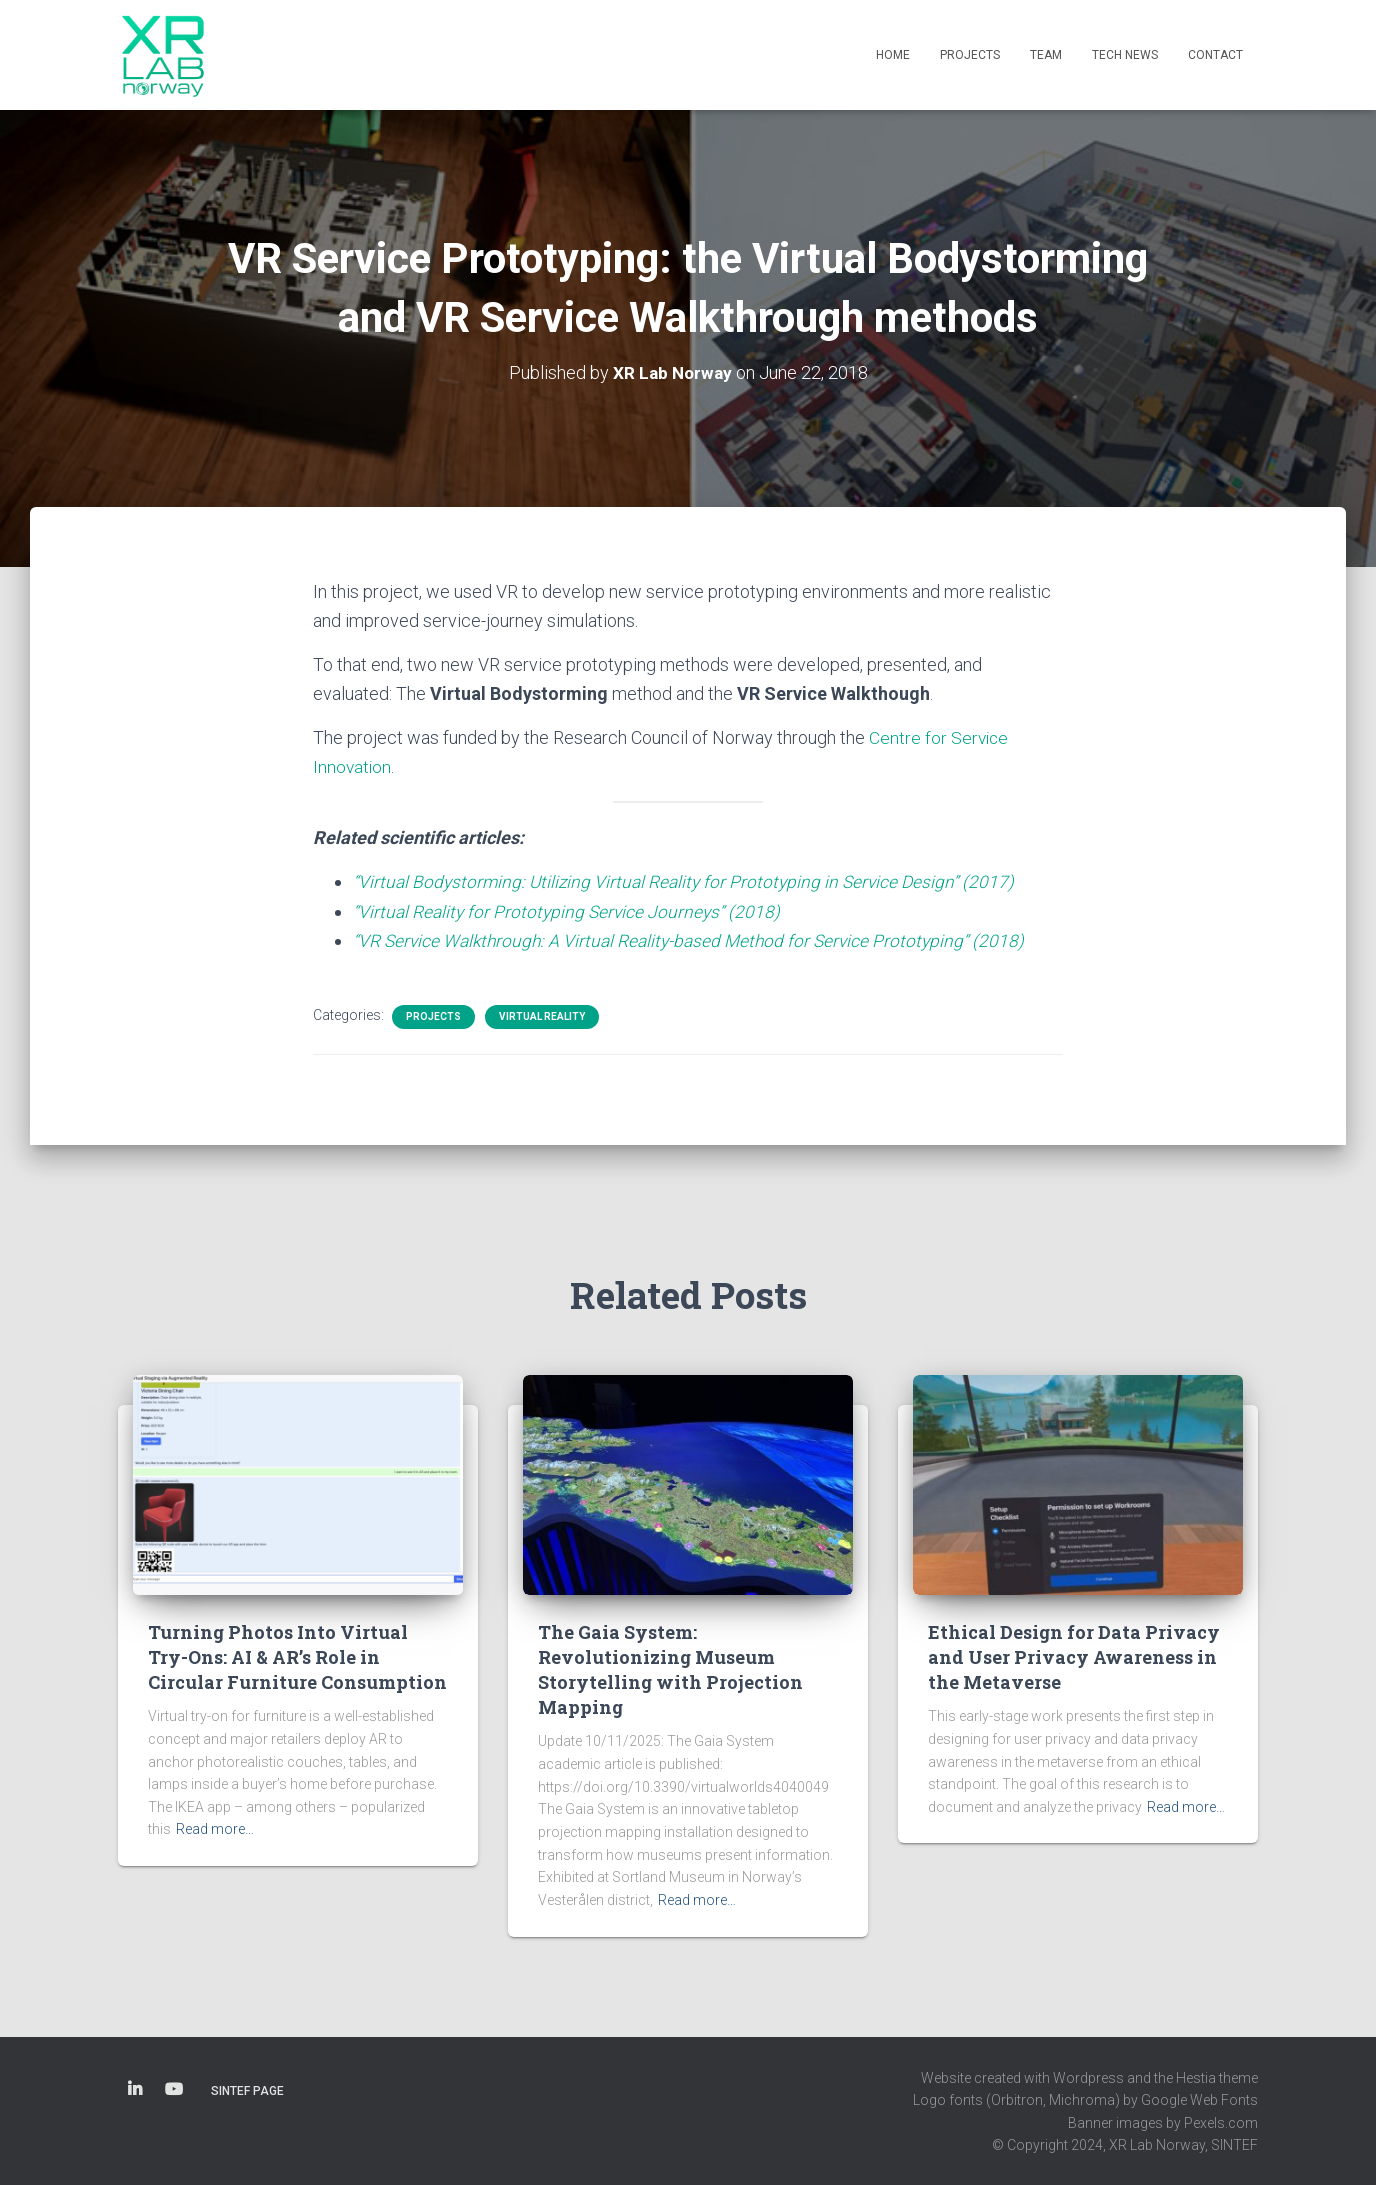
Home (893, 55)
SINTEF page (247, 2091)
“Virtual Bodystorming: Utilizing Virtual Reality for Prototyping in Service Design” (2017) (689, 881)
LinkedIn (135, 2090)
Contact (1215, 55)
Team (1046, 55)
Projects (970, 55)
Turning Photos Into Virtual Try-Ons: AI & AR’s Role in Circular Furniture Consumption (297, 1657)
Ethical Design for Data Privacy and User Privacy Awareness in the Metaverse (1074, 1657)
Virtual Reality (542, 1016)
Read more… (215, 1829)
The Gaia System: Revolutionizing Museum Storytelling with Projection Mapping (670, 1670)
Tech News (1125, 55)
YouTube (174, 2090)
